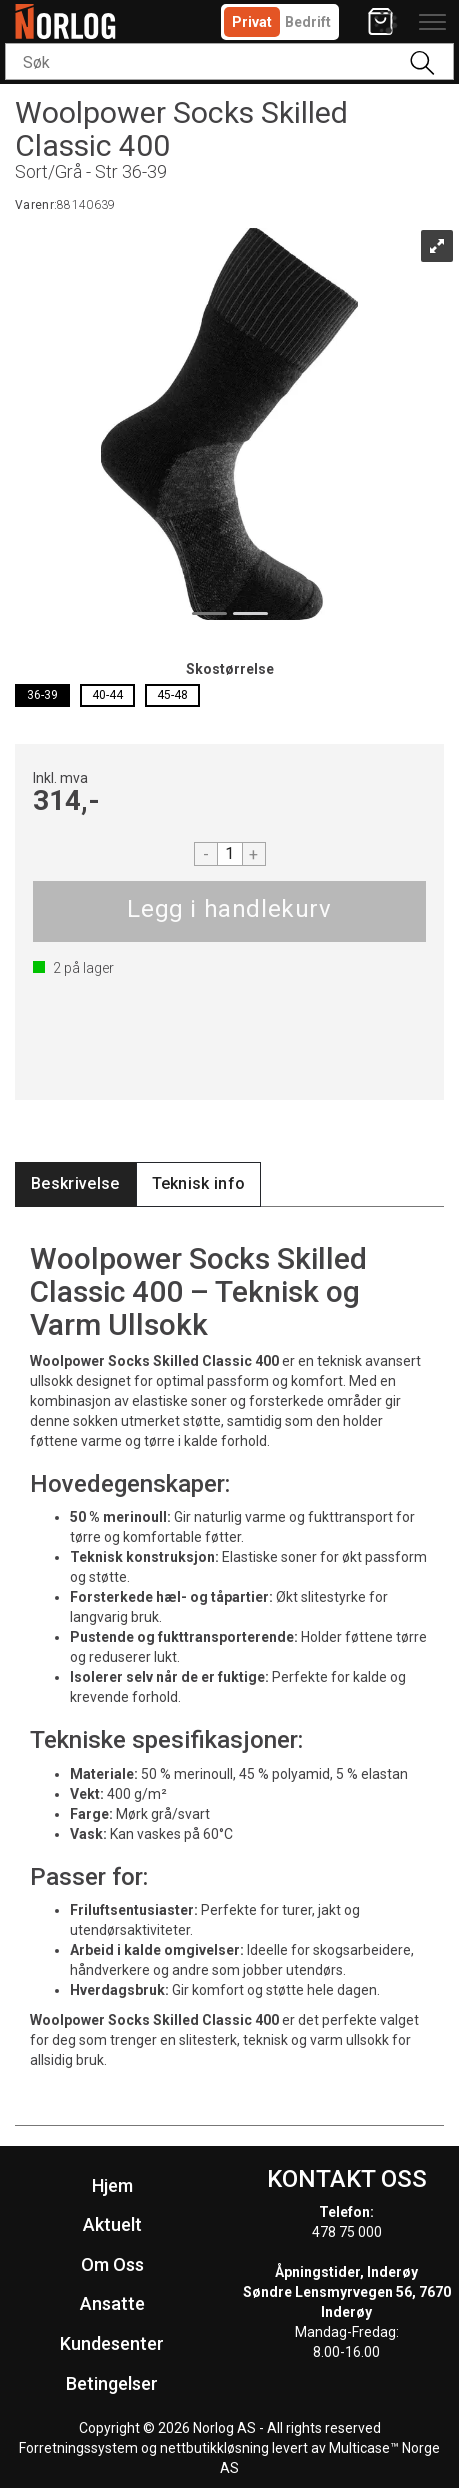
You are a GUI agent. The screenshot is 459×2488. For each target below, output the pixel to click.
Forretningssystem (78, 2448)
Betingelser (112, 2383)
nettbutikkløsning (214, 2448)
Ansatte (112, 2303)
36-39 (42, 695)
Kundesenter (112, 2343)
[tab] (75, 1184)
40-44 (107, 695)
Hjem (112, 2185)
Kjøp (229, 911)
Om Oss (112, 2264)
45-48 (172, 695)
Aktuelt (112, 2224)
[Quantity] (230, 854)
